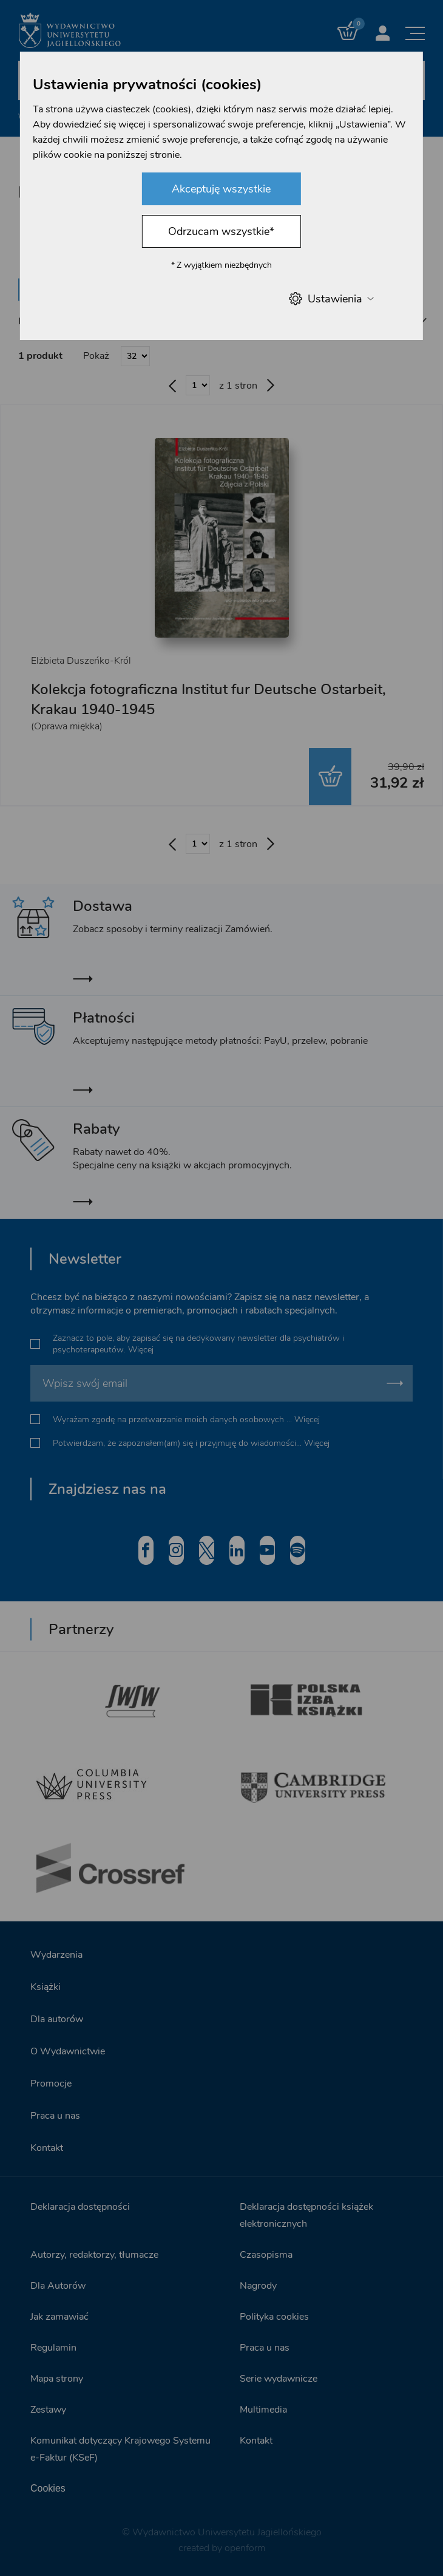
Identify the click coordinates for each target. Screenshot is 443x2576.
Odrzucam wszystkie (221, 231)
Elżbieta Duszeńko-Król (81, 660)
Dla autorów (56, 2018)
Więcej (141, 1348)
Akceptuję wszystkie (221, 189)
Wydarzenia (56, 1953)
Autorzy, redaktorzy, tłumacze (94, 2253)
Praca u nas (55, 2114)
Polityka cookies (274, 2315)
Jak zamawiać (59, 2315)
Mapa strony (56, 2377)
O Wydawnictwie (67, 2050)
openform (245, 2547)
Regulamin (53, 2346)
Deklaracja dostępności (80, 2205)
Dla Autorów (58, 2284)
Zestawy (48, 2408)
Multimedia (263, 2408)
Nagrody (258, 2284)
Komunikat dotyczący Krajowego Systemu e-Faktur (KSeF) (120, 2448)
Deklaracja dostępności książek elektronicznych (306, 2214)
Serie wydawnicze (278, 2377)
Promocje (51, 2082)
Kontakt (46, 2146)
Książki (45, 1985)
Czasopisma (266, 2253)
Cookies (48, 2487)
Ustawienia (331, 298)
